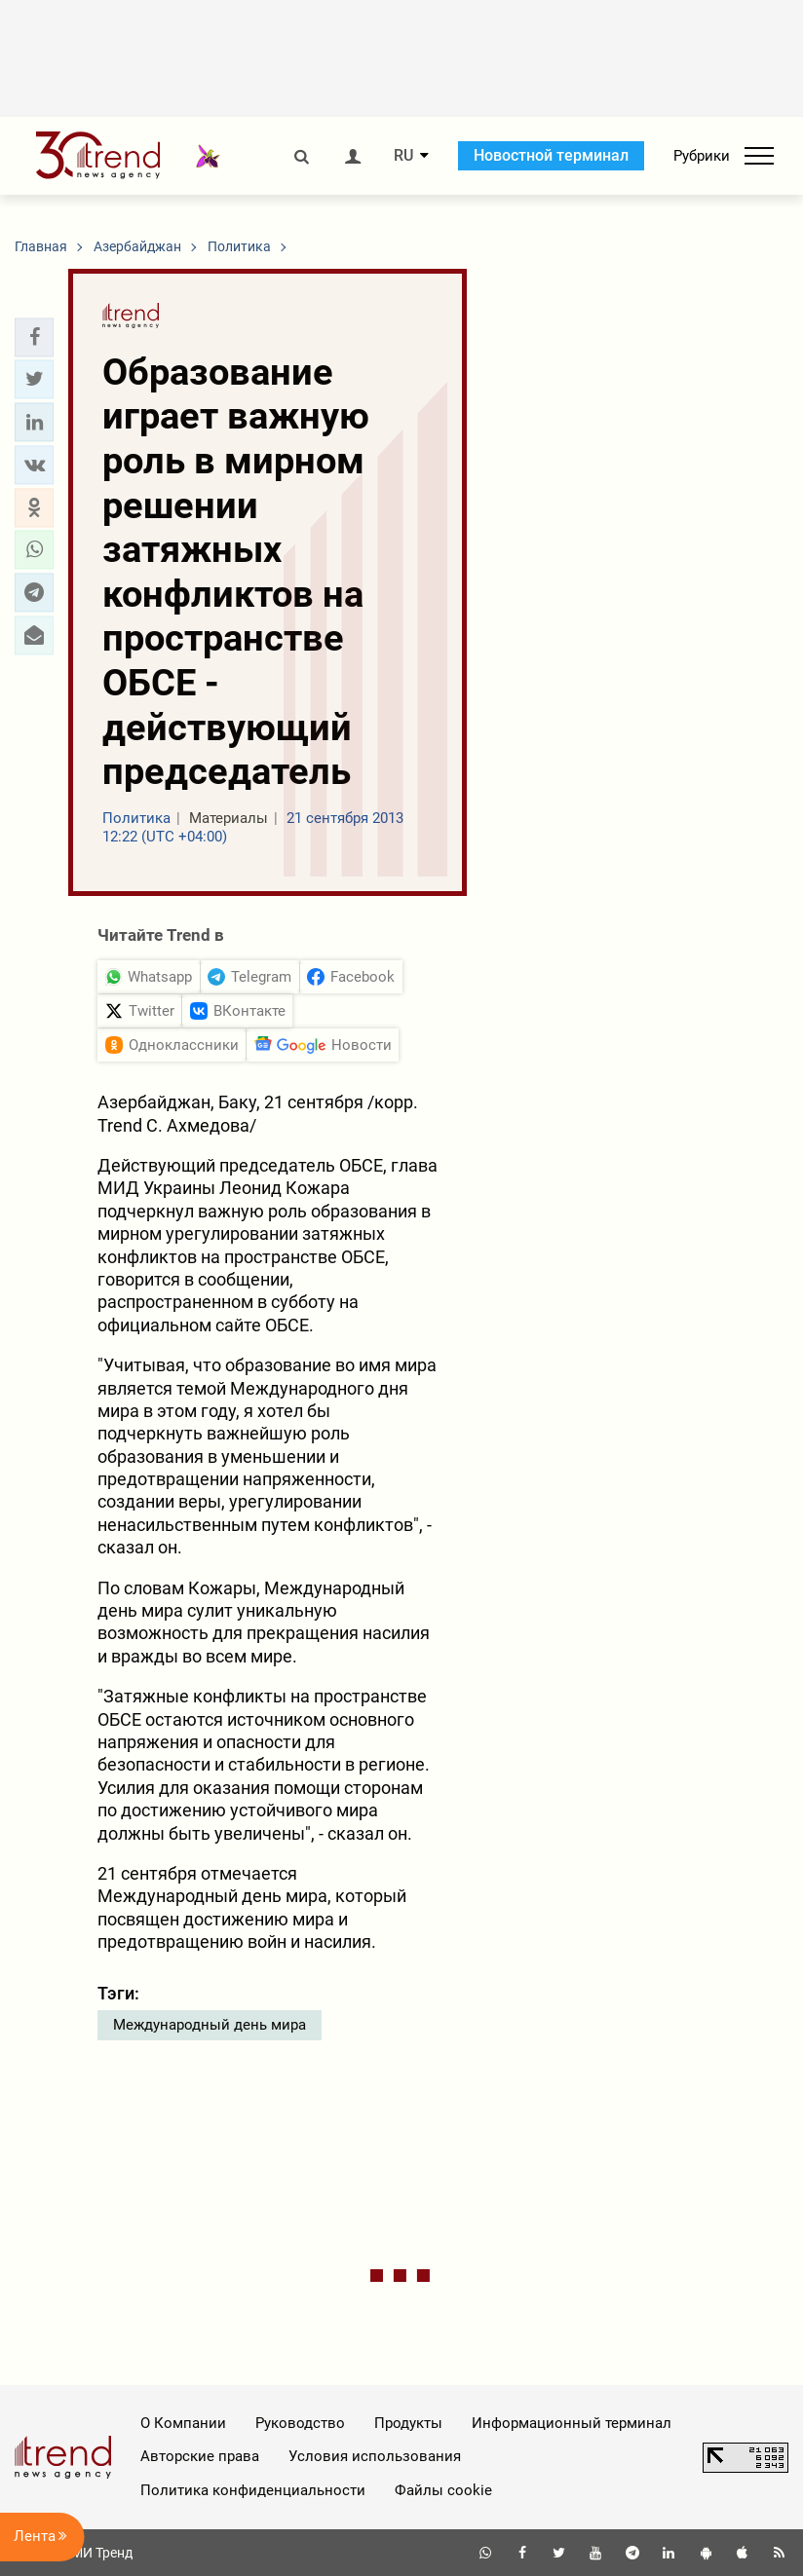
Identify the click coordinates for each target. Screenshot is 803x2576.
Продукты (408, 2423)
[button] (34, 337)
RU (403, 156)
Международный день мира (209, 2025)
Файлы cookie (443, 2490)
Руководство (300, 2423)
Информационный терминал (571, 2423)
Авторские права (199, 2456)
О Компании (183, 2423)
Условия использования (374, 2456)
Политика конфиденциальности (252, 2490)
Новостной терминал (551, 155)
